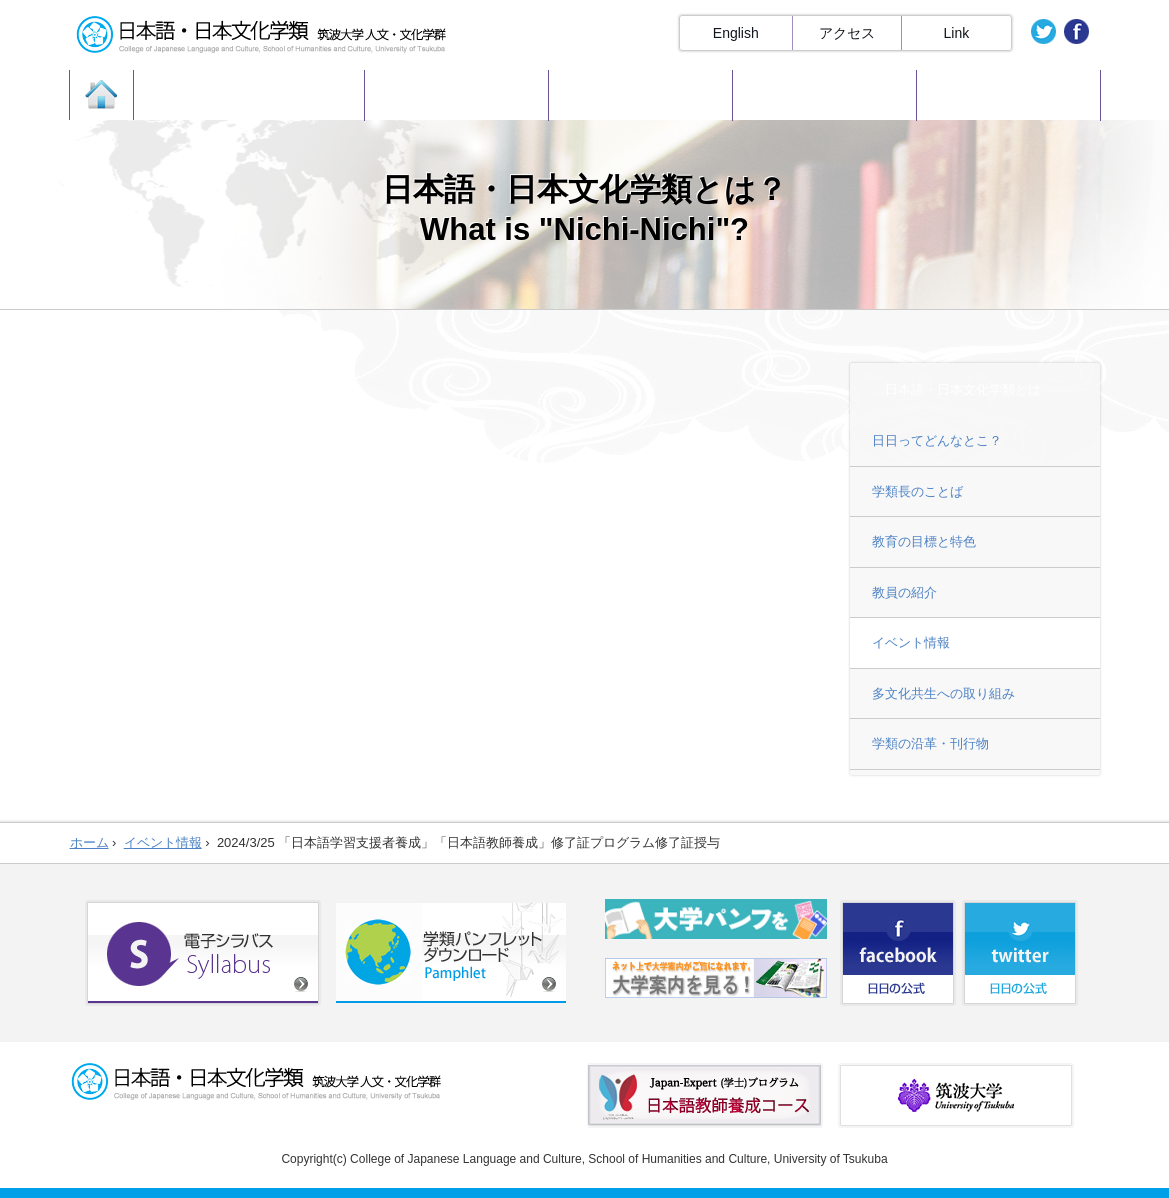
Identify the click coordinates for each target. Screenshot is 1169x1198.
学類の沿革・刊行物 (930, 743)
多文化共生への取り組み (943, 693)
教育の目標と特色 (924, 541)
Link (957, 33)
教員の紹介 (904, 592)
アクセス (847, 33)
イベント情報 (911, 642)
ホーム (89, 842)
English (736, 33)
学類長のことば (917, 491)
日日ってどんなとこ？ (937, 440)
